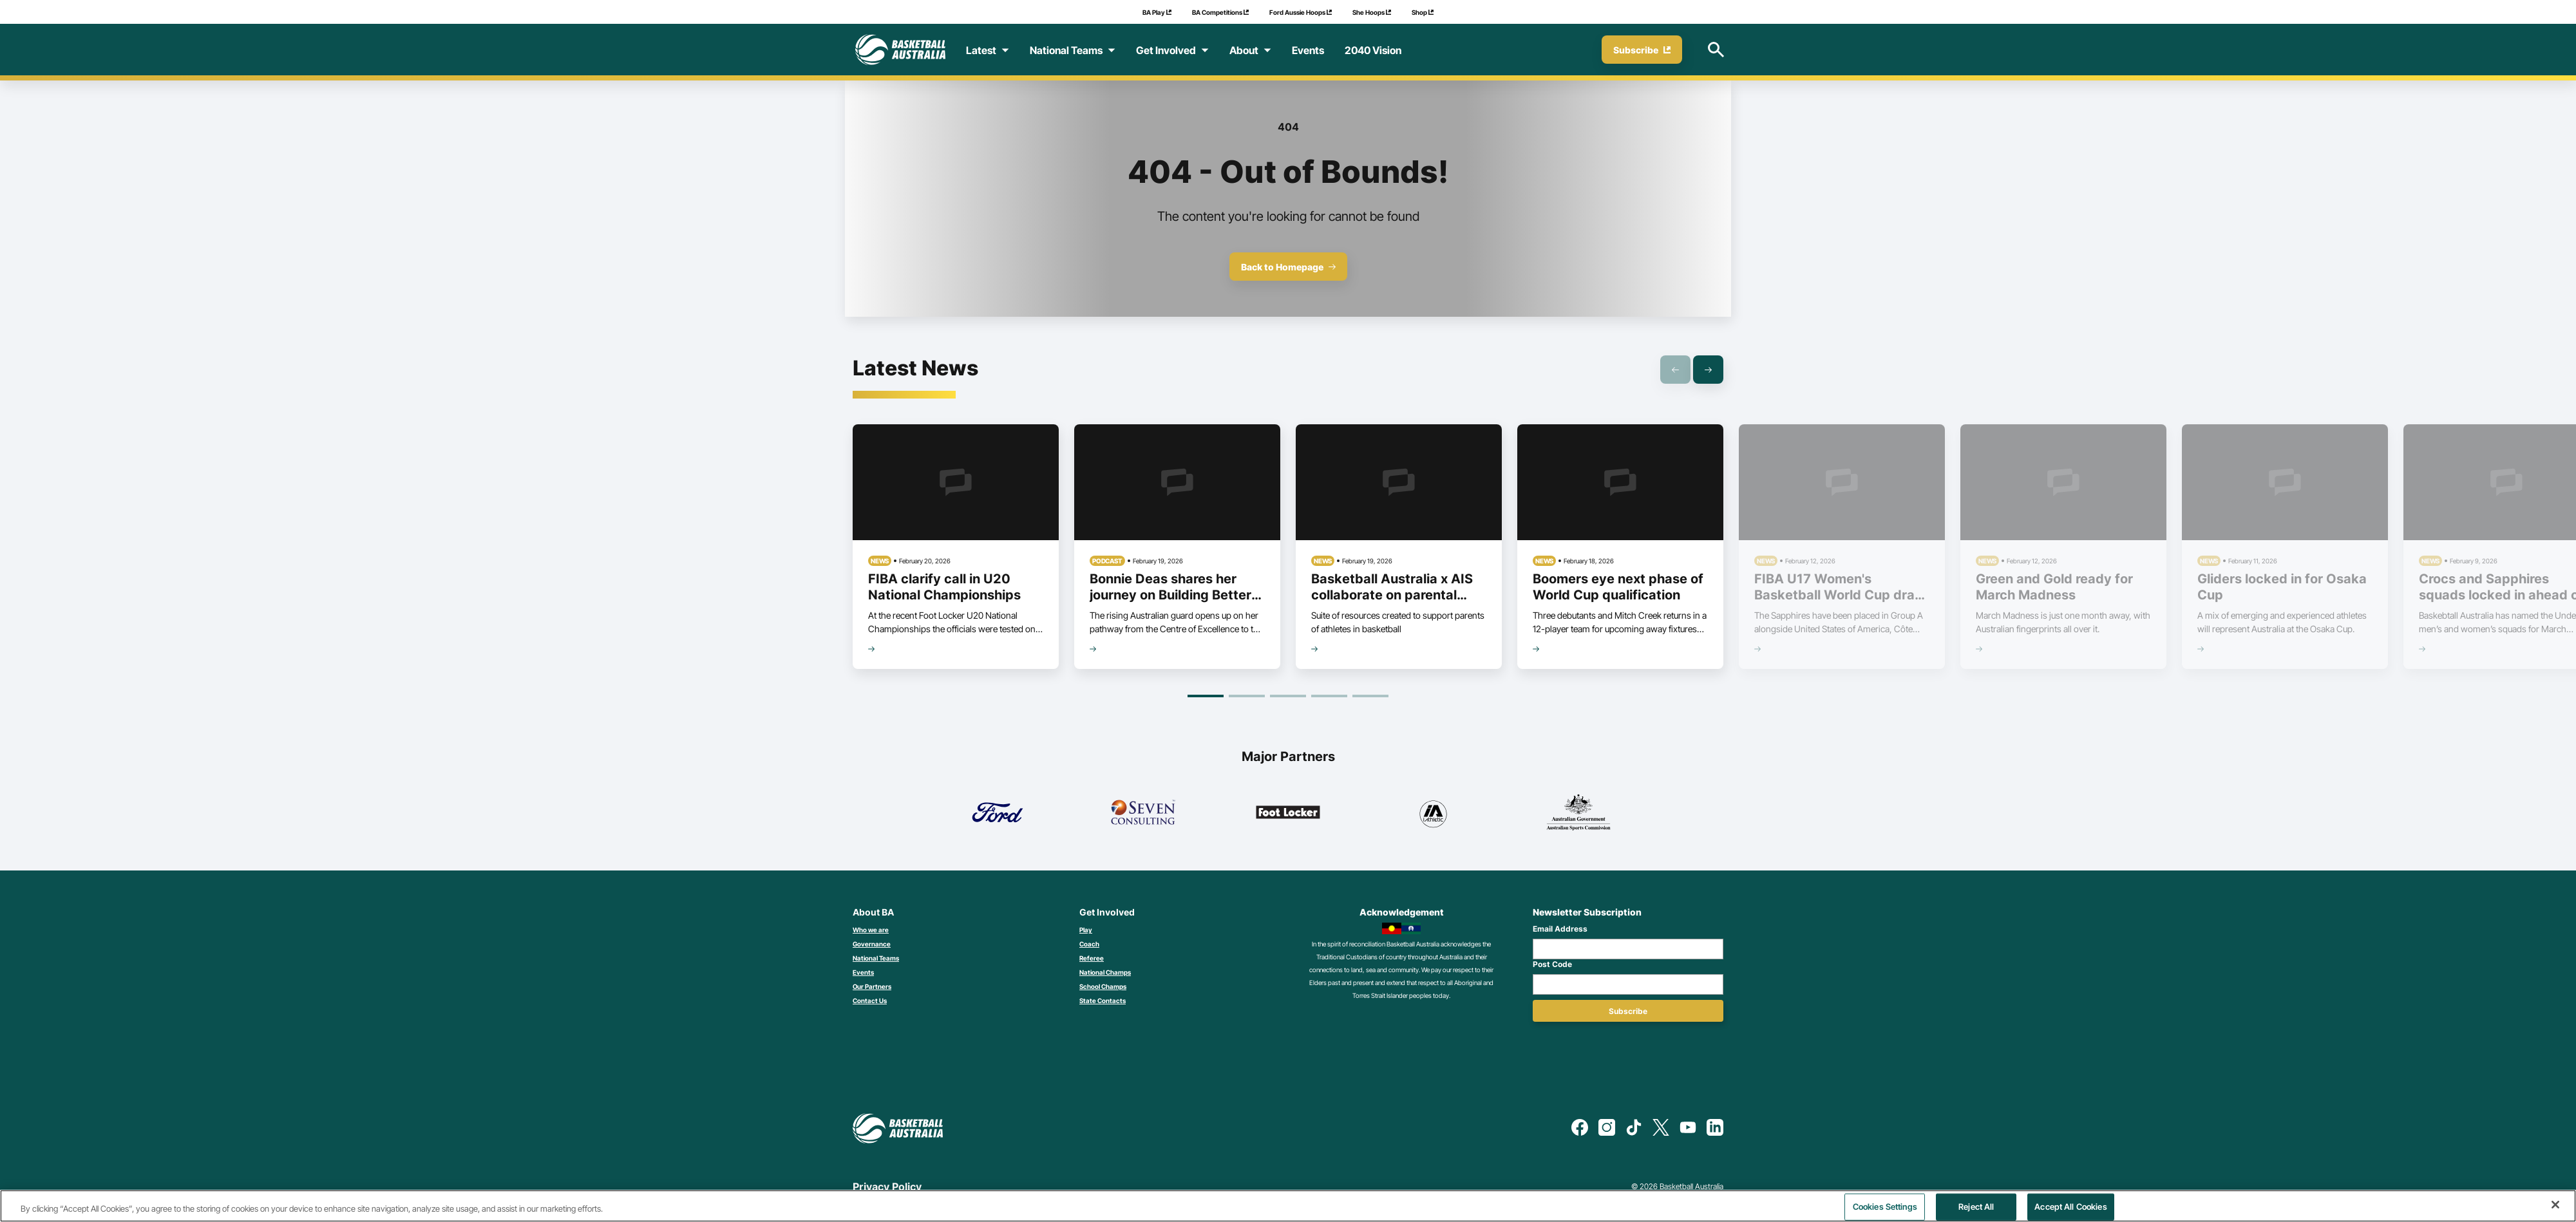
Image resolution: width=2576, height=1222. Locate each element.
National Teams (876, 958)
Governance (872, 944)
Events (863, 972)
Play (1085, 930)
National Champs (1105, 972)
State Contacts (1102, 1000)
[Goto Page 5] (1370, 696)
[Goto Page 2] (1247, 696)
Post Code (1552, 964)
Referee (1091, 958)
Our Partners (872, 986)
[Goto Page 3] (1288, 696)
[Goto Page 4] (1329, 696)
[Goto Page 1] (1206, 696)
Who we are (871, 930)
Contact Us (870, 1000)
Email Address (1560, 929)
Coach (1089, 944)
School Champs (1102, 986)
